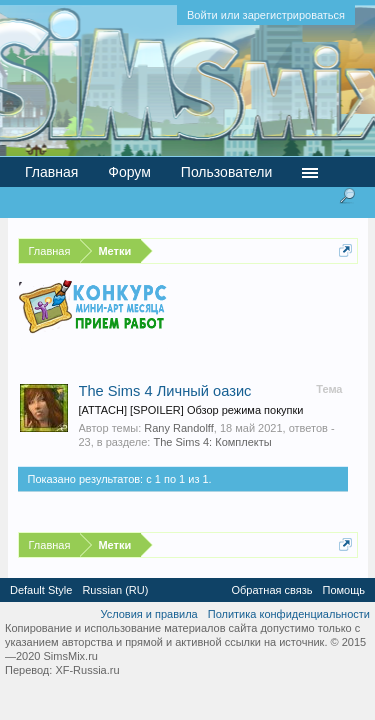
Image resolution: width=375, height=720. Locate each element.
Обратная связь (271, 590)
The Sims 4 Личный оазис (165, 391)
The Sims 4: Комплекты (212, 442)
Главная (51, 172)
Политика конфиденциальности (289, 614)
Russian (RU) (115, 590)
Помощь (344, 590)
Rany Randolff (179, 428)
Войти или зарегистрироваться (266, 15)
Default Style (41, 590)
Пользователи (226, 172)
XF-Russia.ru (87, 670)
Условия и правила (148, 614)
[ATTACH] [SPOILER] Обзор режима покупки (191, 410)
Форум (129, 172)
